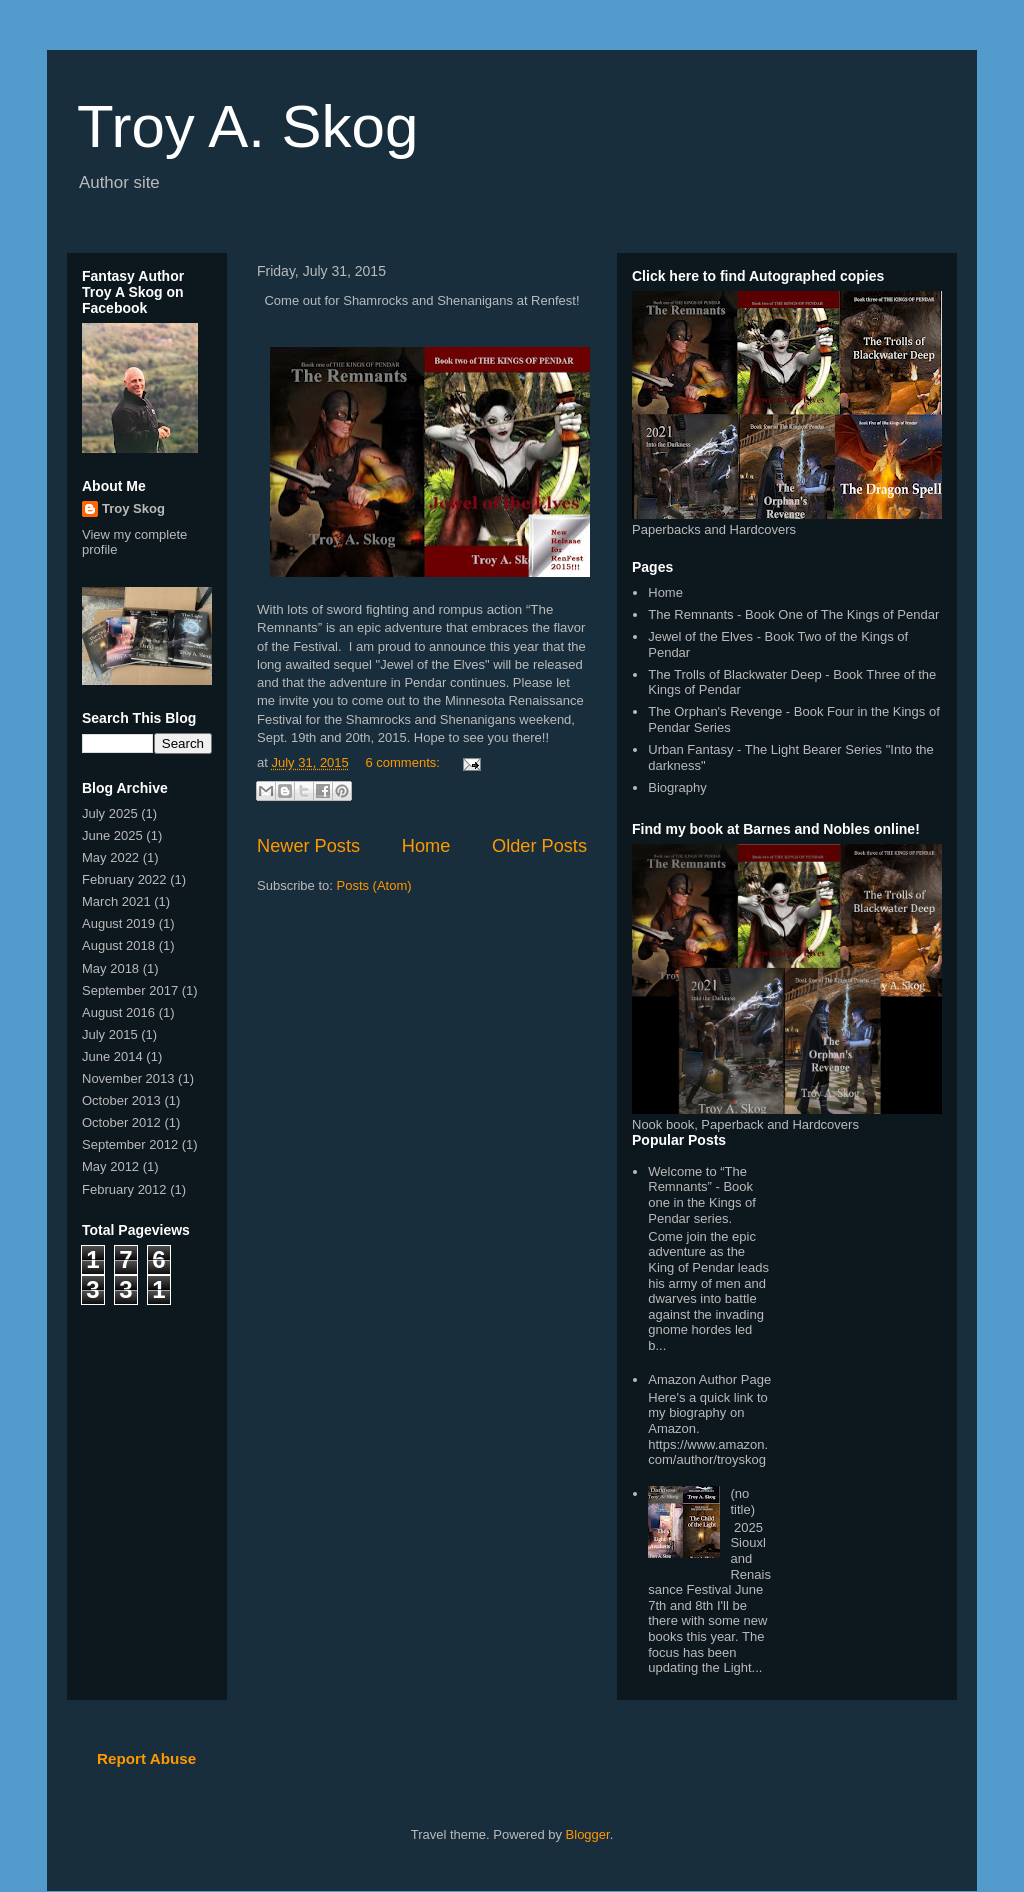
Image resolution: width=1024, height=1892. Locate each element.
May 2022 (110, 857)
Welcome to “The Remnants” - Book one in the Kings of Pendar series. (702, 1195)
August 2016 (118, 1012)
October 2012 (121, 1122)
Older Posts (539, 846)
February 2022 (124, 879)
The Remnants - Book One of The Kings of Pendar (793, 614)
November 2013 (128, 1078)
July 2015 (110, 1034)
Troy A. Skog (247, 126)
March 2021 (116, 901)
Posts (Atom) (374, 885)
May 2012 (110, 1166)
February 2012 (124, 1189)
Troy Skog (133, 508)
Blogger (588, 1834)
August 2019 (118, 923)
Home (426, 846)
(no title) (742, 1501)
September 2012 (130, 1144)
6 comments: (404, 762)
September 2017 (130, 990)
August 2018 (118, 945)
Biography (677, 787)
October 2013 (121, 1100)
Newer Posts (308, 846)
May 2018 (110, 968)
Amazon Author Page (709, 1379)
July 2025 (110, 813)
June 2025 (112, 835)
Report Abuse (146, 1758)
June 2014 (112, 1056)
